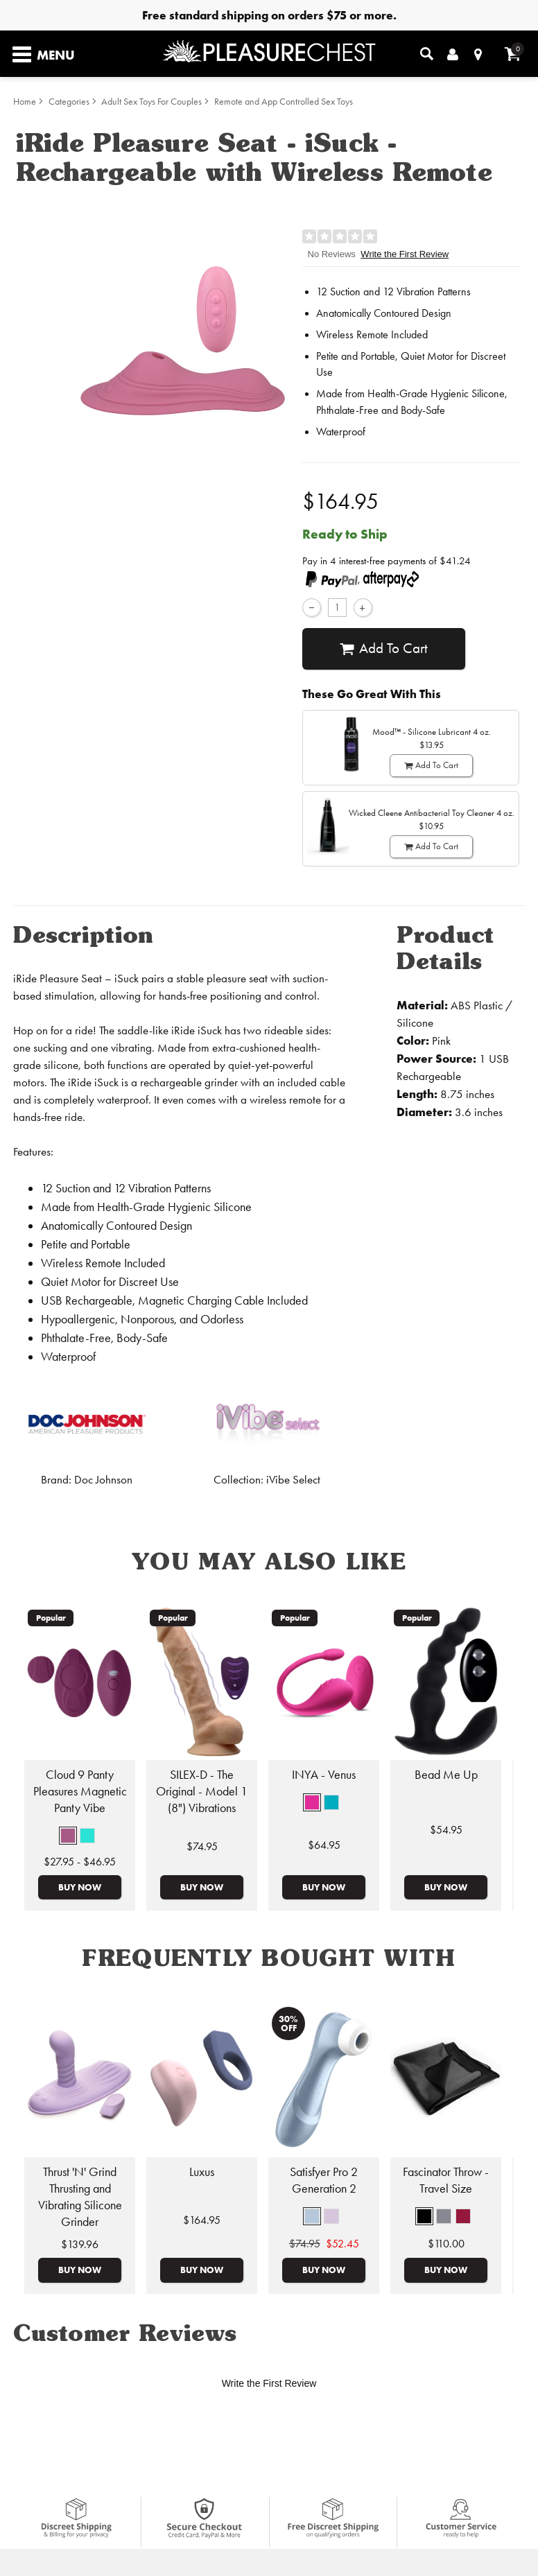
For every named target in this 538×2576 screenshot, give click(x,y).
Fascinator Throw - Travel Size (446, 2180)
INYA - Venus (324, 1774)
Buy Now (79, 1886)
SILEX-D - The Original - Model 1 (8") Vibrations (202, 1791)
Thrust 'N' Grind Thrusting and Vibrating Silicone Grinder (80, 2196)
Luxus (201, 2171)
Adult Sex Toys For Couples (151, 101)
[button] (68, 1835)
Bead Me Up (446, 1774)
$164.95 (201, 2220)
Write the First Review (405, 254)
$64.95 (324, 1845)
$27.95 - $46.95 (80, 1861)
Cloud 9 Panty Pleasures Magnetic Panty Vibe (80, 1791)
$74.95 (202, 1846)
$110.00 (446, 2243)
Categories (69, 101)
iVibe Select (293, 1479)
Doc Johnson (103, 1479)
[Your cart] (512, 54)
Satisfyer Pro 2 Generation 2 (324, 2180)
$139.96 (79, 2244)
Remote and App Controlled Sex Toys (283, 101)
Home (24, 101)
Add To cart (384, 649)
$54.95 (446, 1829)
